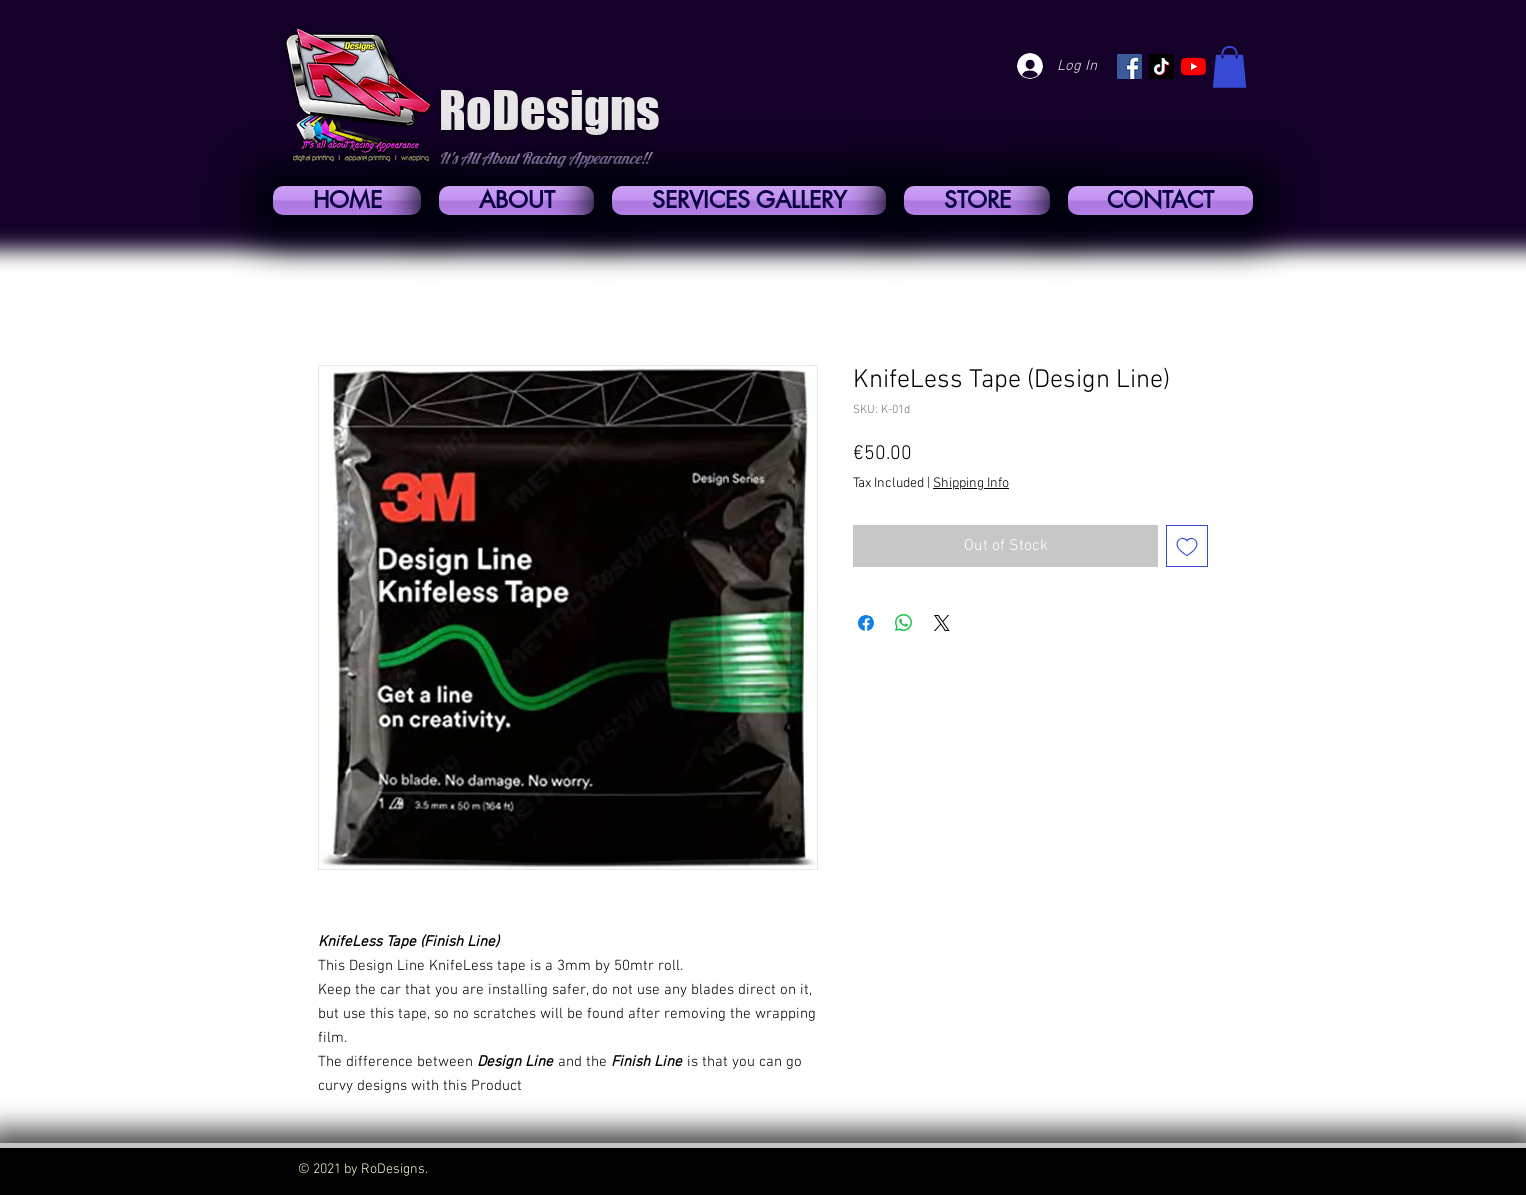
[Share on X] (942, 623)
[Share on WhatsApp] (904, 623)
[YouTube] (1193, 66)
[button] (1229, 67)
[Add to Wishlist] (1187, 546)
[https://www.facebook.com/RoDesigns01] (1129, 66)
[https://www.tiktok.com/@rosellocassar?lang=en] (1161, 66)
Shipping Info (971, 483)
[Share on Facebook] (866, 623)
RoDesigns (549, 110)
